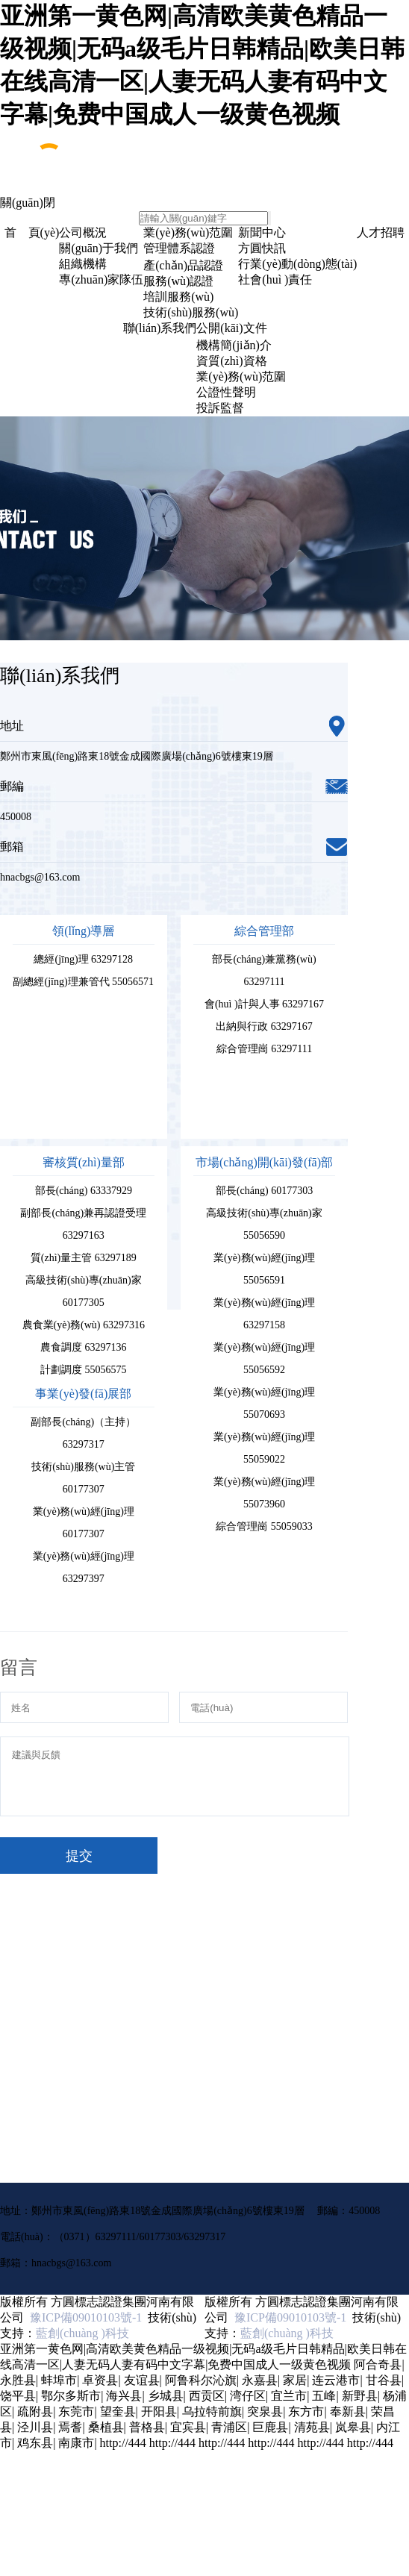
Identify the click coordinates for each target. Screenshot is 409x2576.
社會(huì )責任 (275, 279)
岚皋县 (353, 2427)
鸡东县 (35, 2442)
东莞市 (76, 2411)
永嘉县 (260, 2380)
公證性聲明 (226, 392)
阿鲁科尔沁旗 (201, 2380)
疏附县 (35, 2411)
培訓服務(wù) (178, 296)
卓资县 (100, 2380)
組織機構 (83, 263)
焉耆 (70, 2427)
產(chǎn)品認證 (183, 265)
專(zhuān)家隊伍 (101, 279)
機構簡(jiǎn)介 (234, 345)
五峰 (324, 2395)
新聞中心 (262, 232)
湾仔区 (248, 2395)
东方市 (306, 2411)
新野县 (360, 2395)
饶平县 (18, 2395)
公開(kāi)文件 (231, 328)
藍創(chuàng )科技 (82, 2333)
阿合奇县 (378, 2364)
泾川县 (35, 2427)
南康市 (76, 2442)
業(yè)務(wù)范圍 (188, 232)
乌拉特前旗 (212, 2411)
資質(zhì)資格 (231, 360)
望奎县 (118, 2411)
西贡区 (207, 2395)
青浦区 (229, 2427)
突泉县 (265, 2411)
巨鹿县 (270, 2427)
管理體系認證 (179, 248)
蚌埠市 (59, 2380)
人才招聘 (381, 232)
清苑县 (312, 2427)
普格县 (147, 2427)
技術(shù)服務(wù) (190, 312)
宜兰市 (289, 2395)
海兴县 (124, 2395)
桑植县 (106, 2427)
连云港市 (336, 2380)
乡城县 (166, 2395)
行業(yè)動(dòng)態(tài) (297, 263)
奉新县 (348, 2411)
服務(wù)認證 (178, 281)
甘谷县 (384, 2380)
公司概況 (83, 232)
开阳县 (159, 2411)
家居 (295, 2380)
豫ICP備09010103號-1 (83, 2317)
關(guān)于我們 (98, 248)
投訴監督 (220, 407)
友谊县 (142, 2380)
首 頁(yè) (32, 232)
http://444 (123, 2442)
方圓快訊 (262, 248)
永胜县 (18, 2380)
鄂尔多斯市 (71, 2395)
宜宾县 (188, 2427)
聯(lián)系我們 (160, 328)
